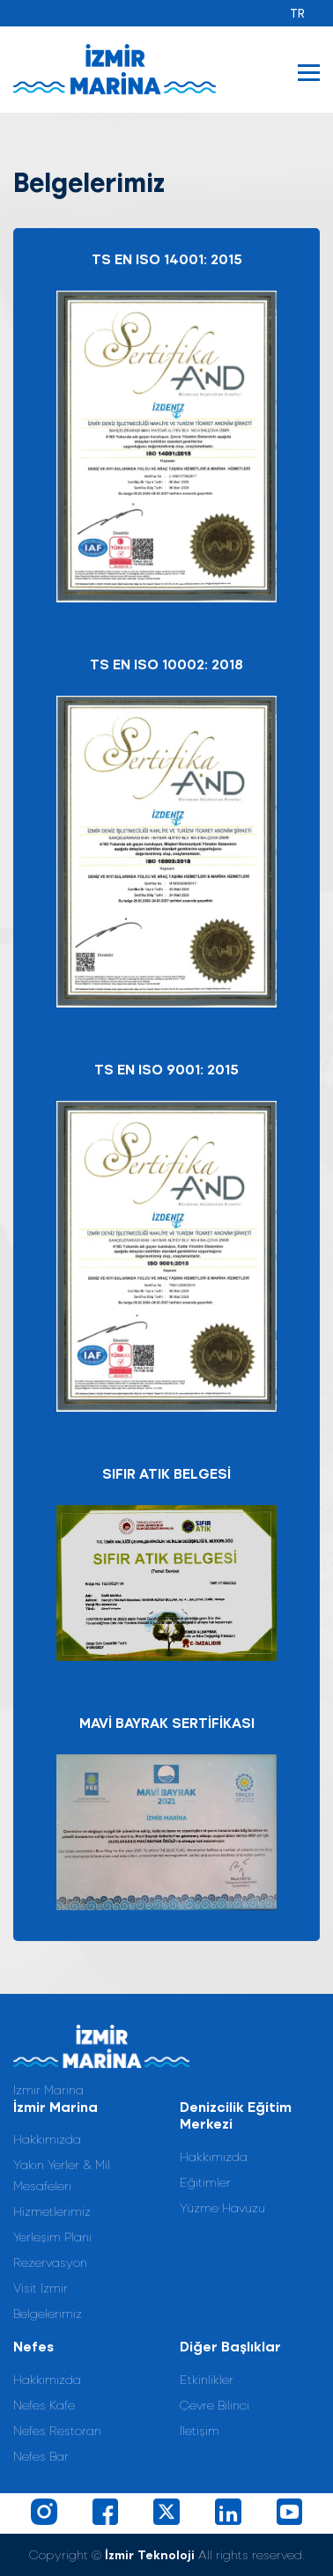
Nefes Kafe (44, 2404)
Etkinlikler (206, 2379)
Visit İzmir (40, 2287)
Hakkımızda (47, 2138)
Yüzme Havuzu (222, 2207)
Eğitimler (205, 2182)
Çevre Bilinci (214, 2404)
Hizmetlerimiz (52, 2211)
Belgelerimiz (47, 2313)
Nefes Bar (41, 2455)
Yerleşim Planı (52, 2236)
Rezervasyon (50, 2262)
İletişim (199, 2430)
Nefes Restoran (57, 2430)
